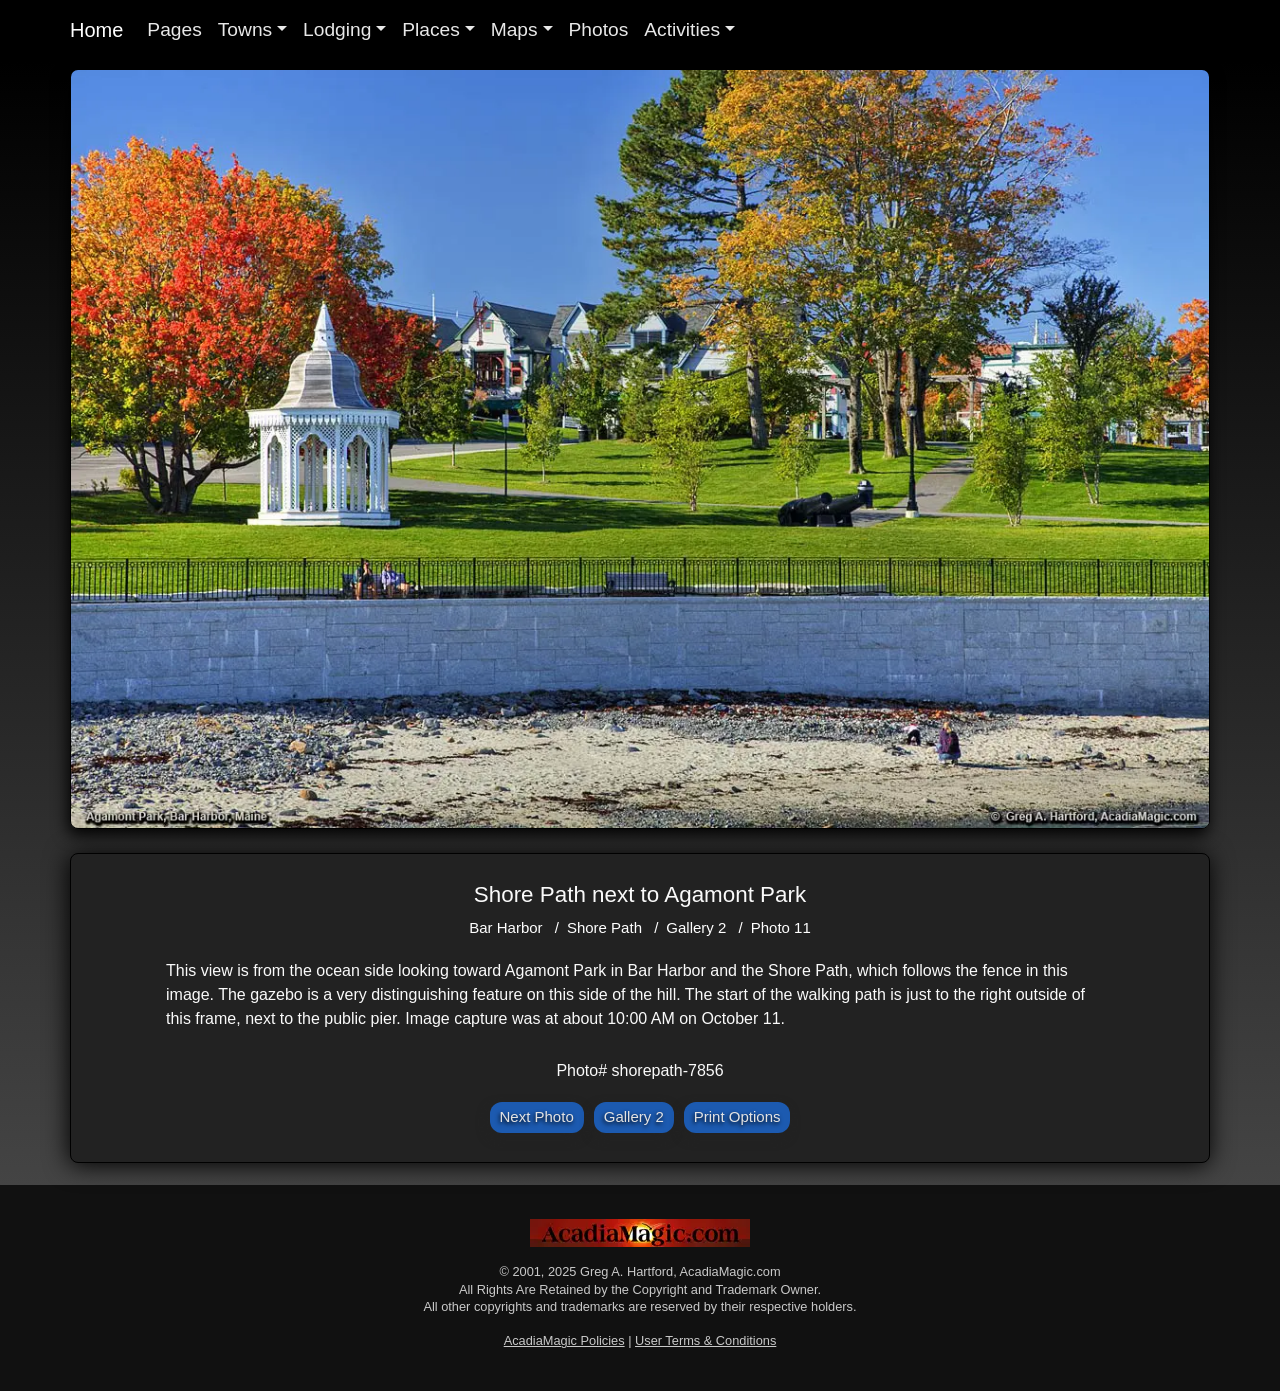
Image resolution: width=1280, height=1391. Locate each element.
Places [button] (431, 29)
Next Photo (537, 1116)
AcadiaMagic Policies (564, 1340)
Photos (599, 29)
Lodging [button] (337, 29)
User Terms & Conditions (705, 1340)
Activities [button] (682, 29)
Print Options (737, 1116)
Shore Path (604, 927)
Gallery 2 (696, 927)
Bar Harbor (505, 927)
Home (96, 30)
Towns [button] (245, 29)
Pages (174, 29)
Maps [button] (514, 29)
